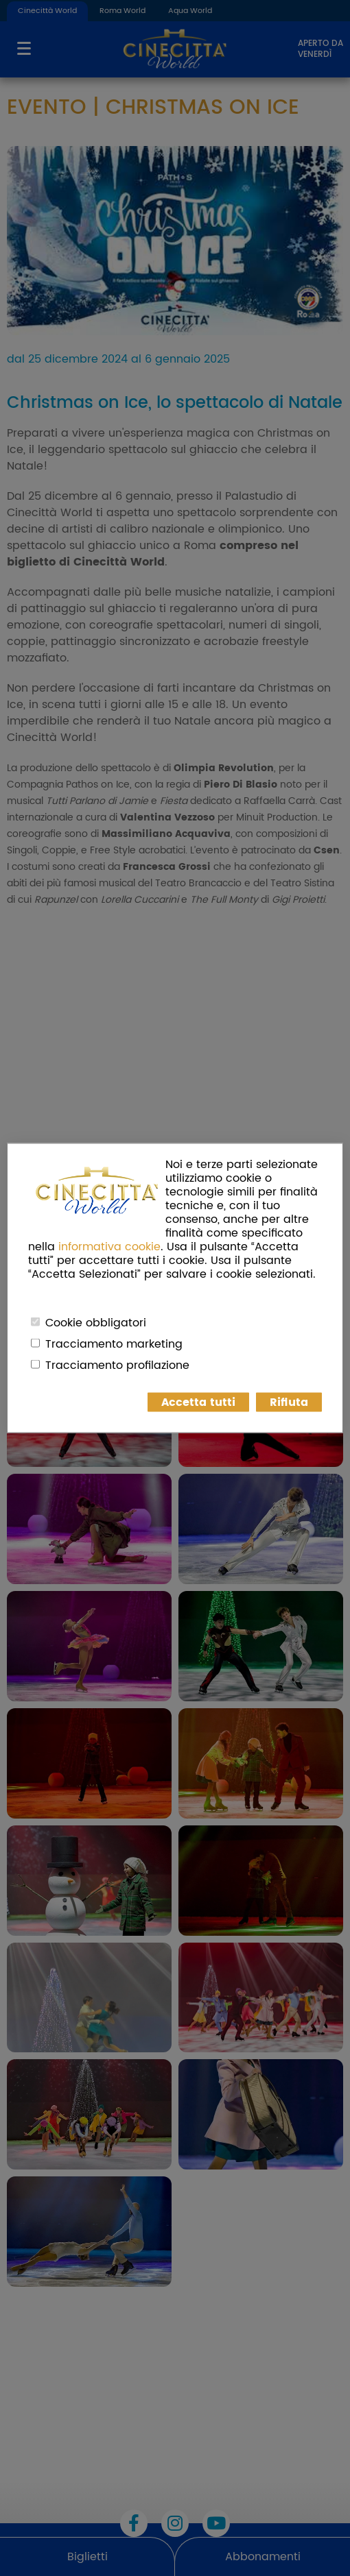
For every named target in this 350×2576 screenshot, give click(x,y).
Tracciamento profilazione (117, 1365)
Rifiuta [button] (289, 1402)
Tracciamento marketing (114, 1344)
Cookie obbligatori (95, 1323)
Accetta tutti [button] (198, 1402)
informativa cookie (109, 1247)
